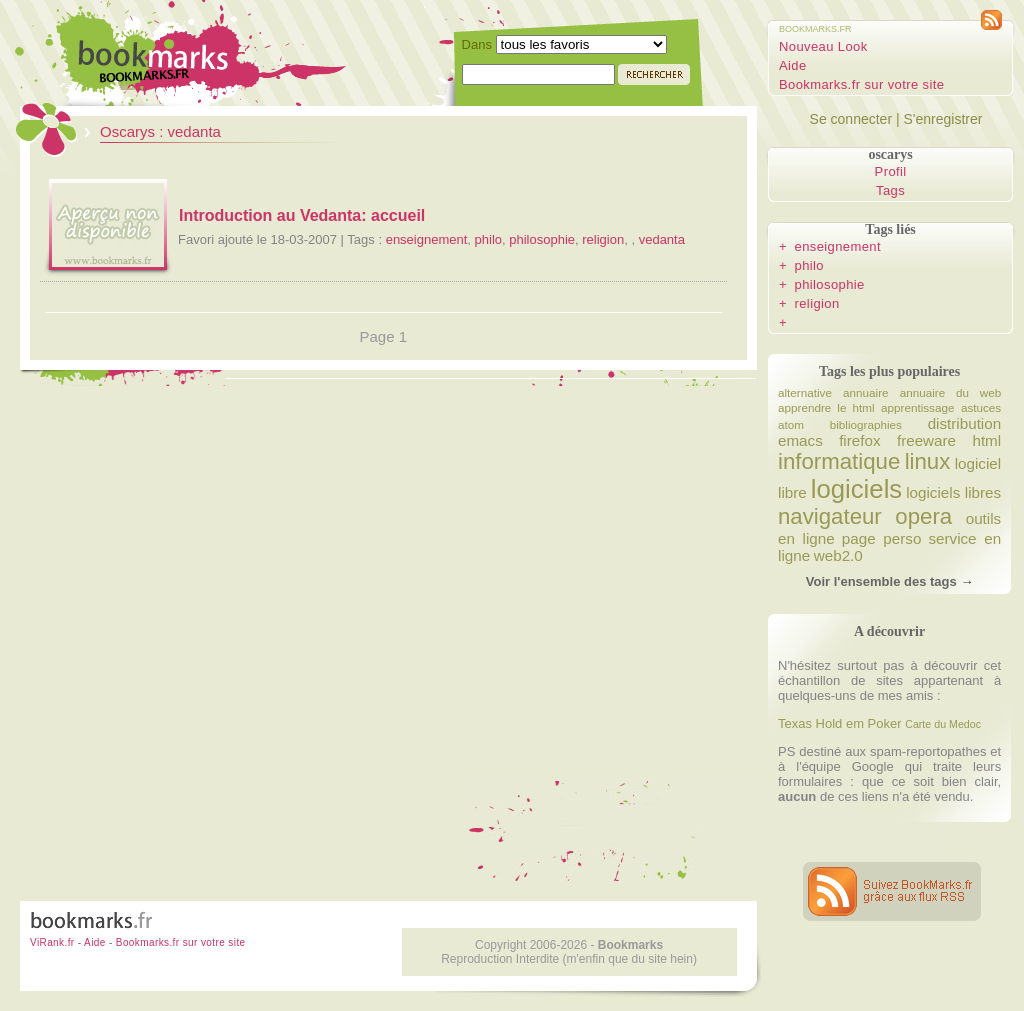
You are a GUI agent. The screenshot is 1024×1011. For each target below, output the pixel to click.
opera (923, 516)
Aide (793, 65)
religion (603, 239)
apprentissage (917, 407)
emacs (800, 440)
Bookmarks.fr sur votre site (861, 84)
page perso (882, 538)
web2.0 (838, 555)
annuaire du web (950, 392)
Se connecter (851, 119)
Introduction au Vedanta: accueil (302, 215)
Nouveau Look (823, 46)
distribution (965, 423)
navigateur (830, 516)
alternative (805, 392)
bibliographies (866, 424)
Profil (891, 171)
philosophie (542, 239)
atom (791, 424)
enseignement (427, 239)
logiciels (857, 489)
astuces (981, 407)
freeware (926, 440)
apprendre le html (826, 407)
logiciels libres (953, 492)
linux (928, 461)
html (986, 440)
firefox (859, 440)
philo (488, 239)
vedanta (662, 239)
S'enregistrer (942, 119)
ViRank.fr (52, 942)
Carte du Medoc (943, 724)
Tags (890, 190)
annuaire (866, 392)
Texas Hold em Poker (840, 723)
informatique (839, 461)
